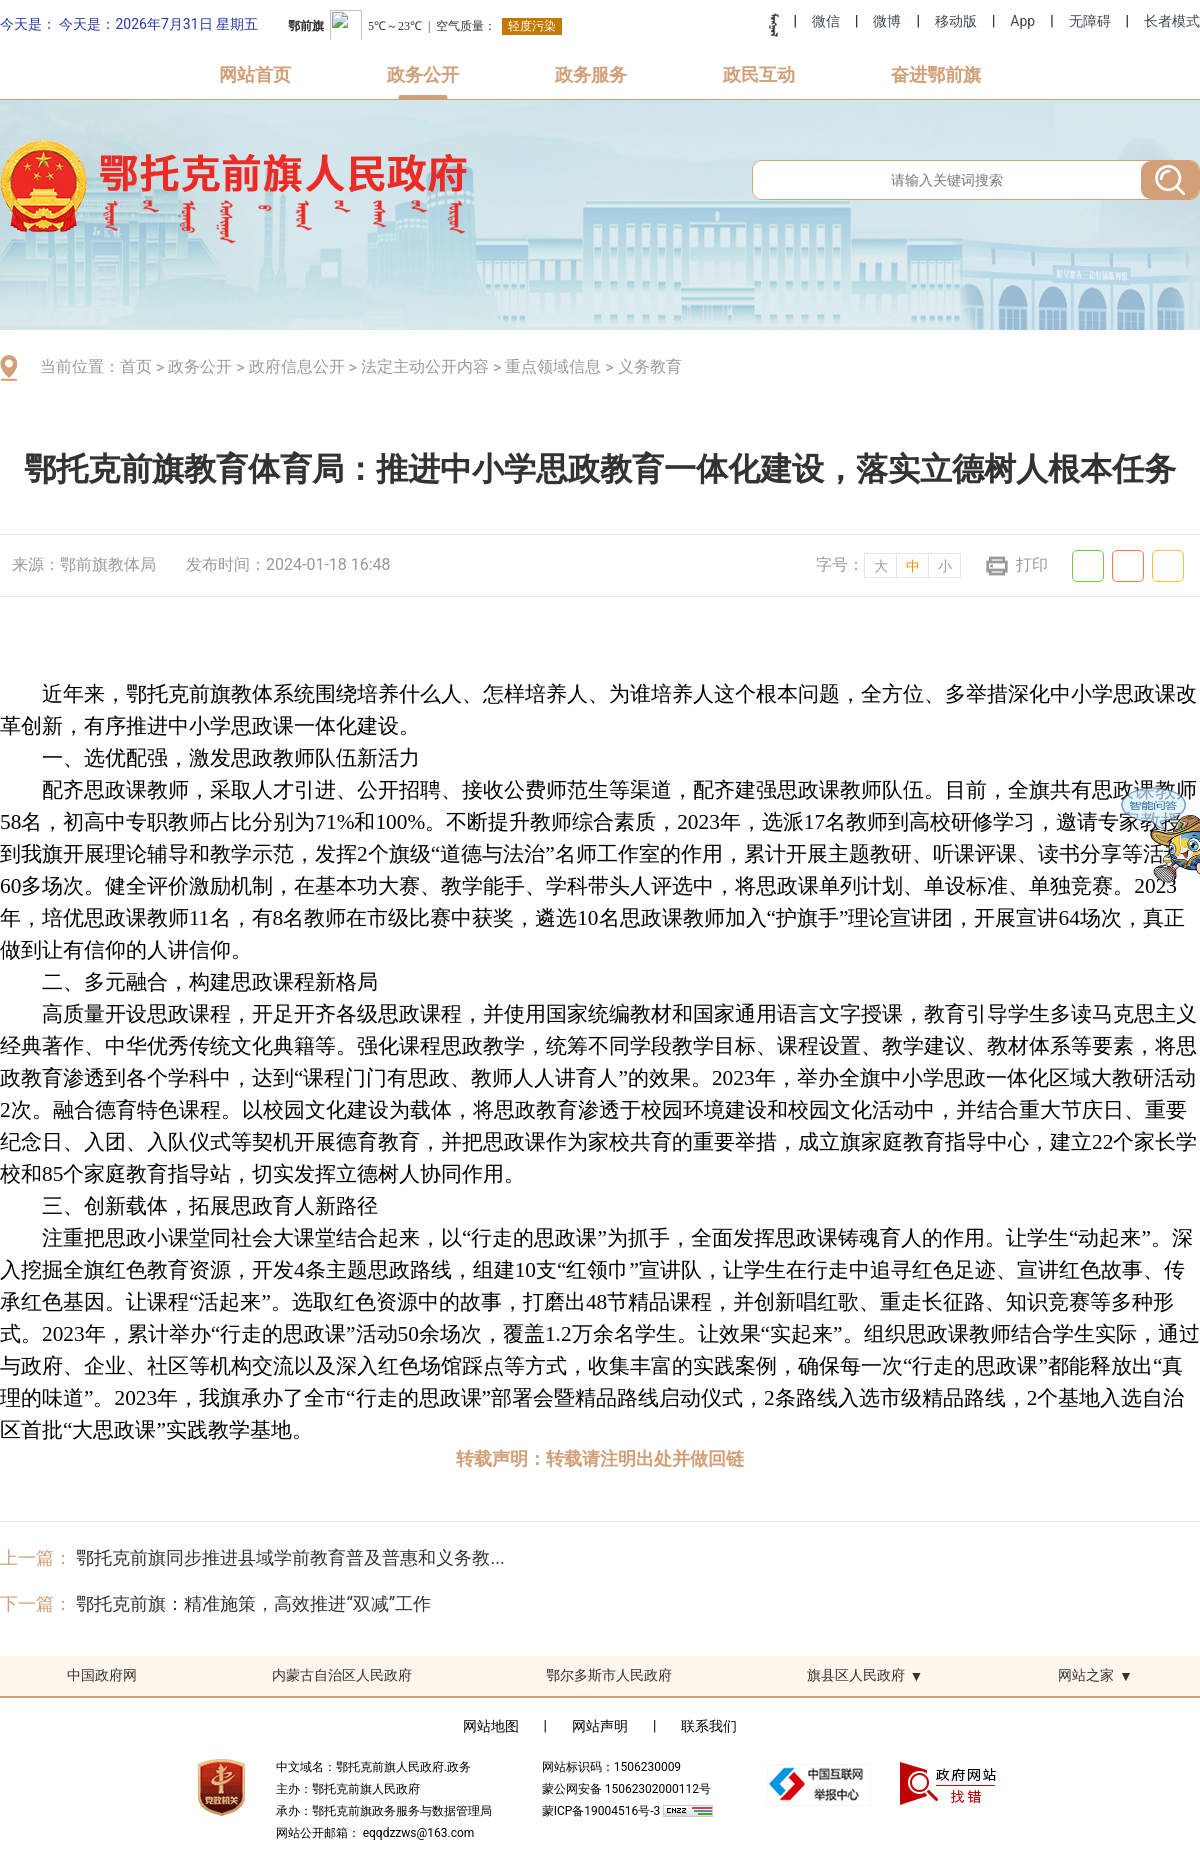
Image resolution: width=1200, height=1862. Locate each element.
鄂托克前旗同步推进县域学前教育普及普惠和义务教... (290, 1557)
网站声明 (600, 1726)
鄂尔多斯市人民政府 (609, 1675)
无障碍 (1090, 21)
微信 (826, 21)
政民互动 (759, 74)
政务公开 (423, 74)
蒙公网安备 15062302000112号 (626, 1789)
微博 (887, 21)
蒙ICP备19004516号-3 (603, 1811)
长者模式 (1172, 21)
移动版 (956, 21)
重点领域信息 (553, 366)
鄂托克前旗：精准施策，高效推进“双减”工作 (253, 1603)
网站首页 (255, 74)
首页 (136, 366)
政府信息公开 (297, 366)
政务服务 (591, 74)
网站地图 (491, 1726)
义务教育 (650, 366)
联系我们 (709, 1726)
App (1022, 21)
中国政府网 (102, 1675)
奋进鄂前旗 (936, 74)
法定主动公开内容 (425, 366)
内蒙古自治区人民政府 (342, 1675)
